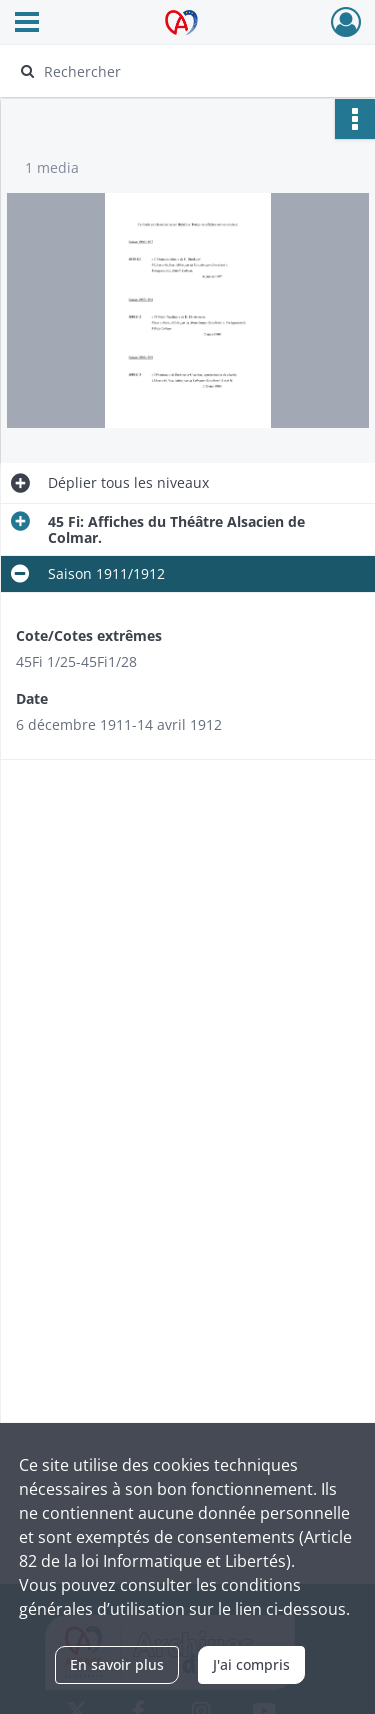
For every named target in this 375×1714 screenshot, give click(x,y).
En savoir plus (117, 1664)
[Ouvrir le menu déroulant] (27, 24)
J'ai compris (251, 1664)
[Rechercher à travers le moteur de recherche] (185, 71)
